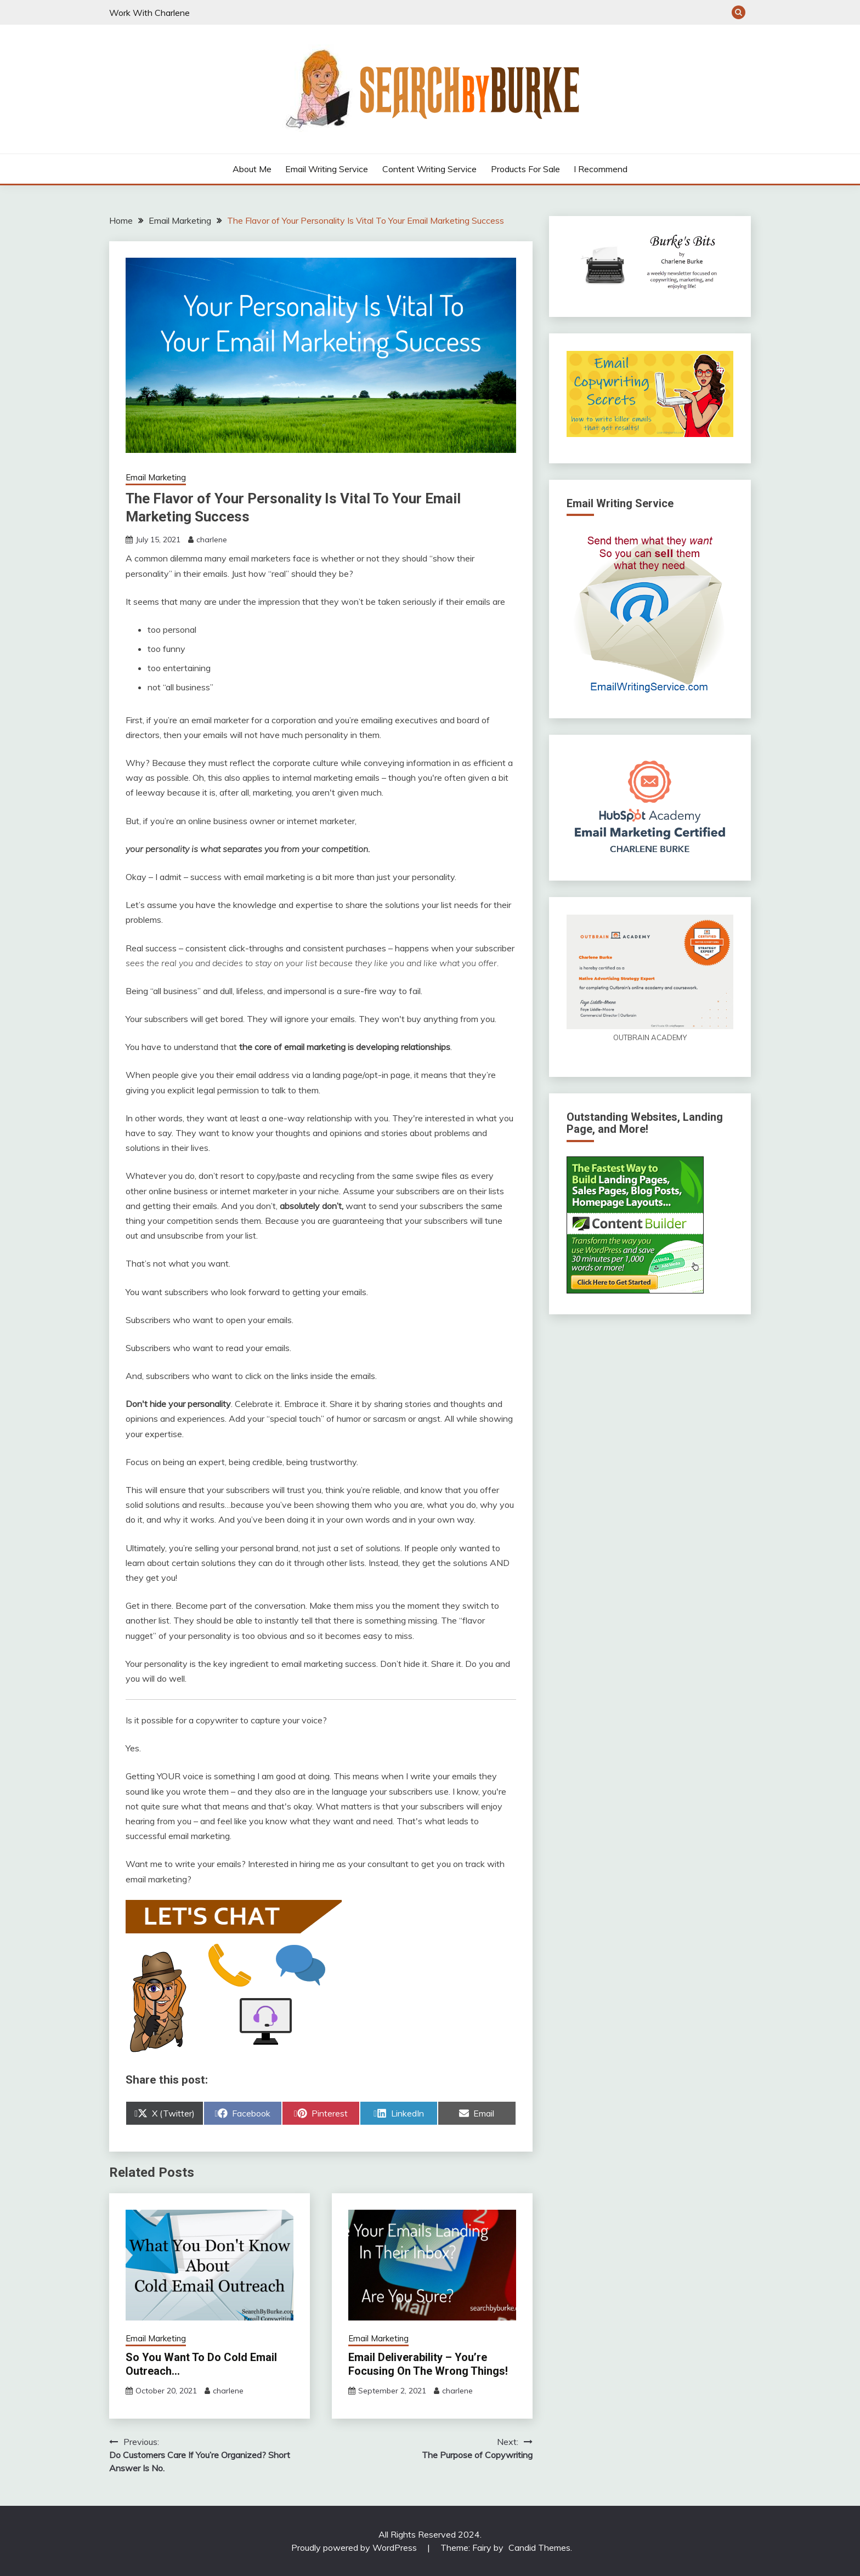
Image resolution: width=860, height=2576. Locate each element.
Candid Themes (539, 2547)
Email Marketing (156, 477)
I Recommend (600, 168)
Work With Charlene (149, 12)
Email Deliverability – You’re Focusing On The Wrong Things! (428, 2364)
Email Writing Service (326, 168)
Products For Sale (525, 168)
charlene (211, 539)
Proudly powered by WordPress (355, 2547)
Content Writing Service (429, 168)
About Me (252, 168)
